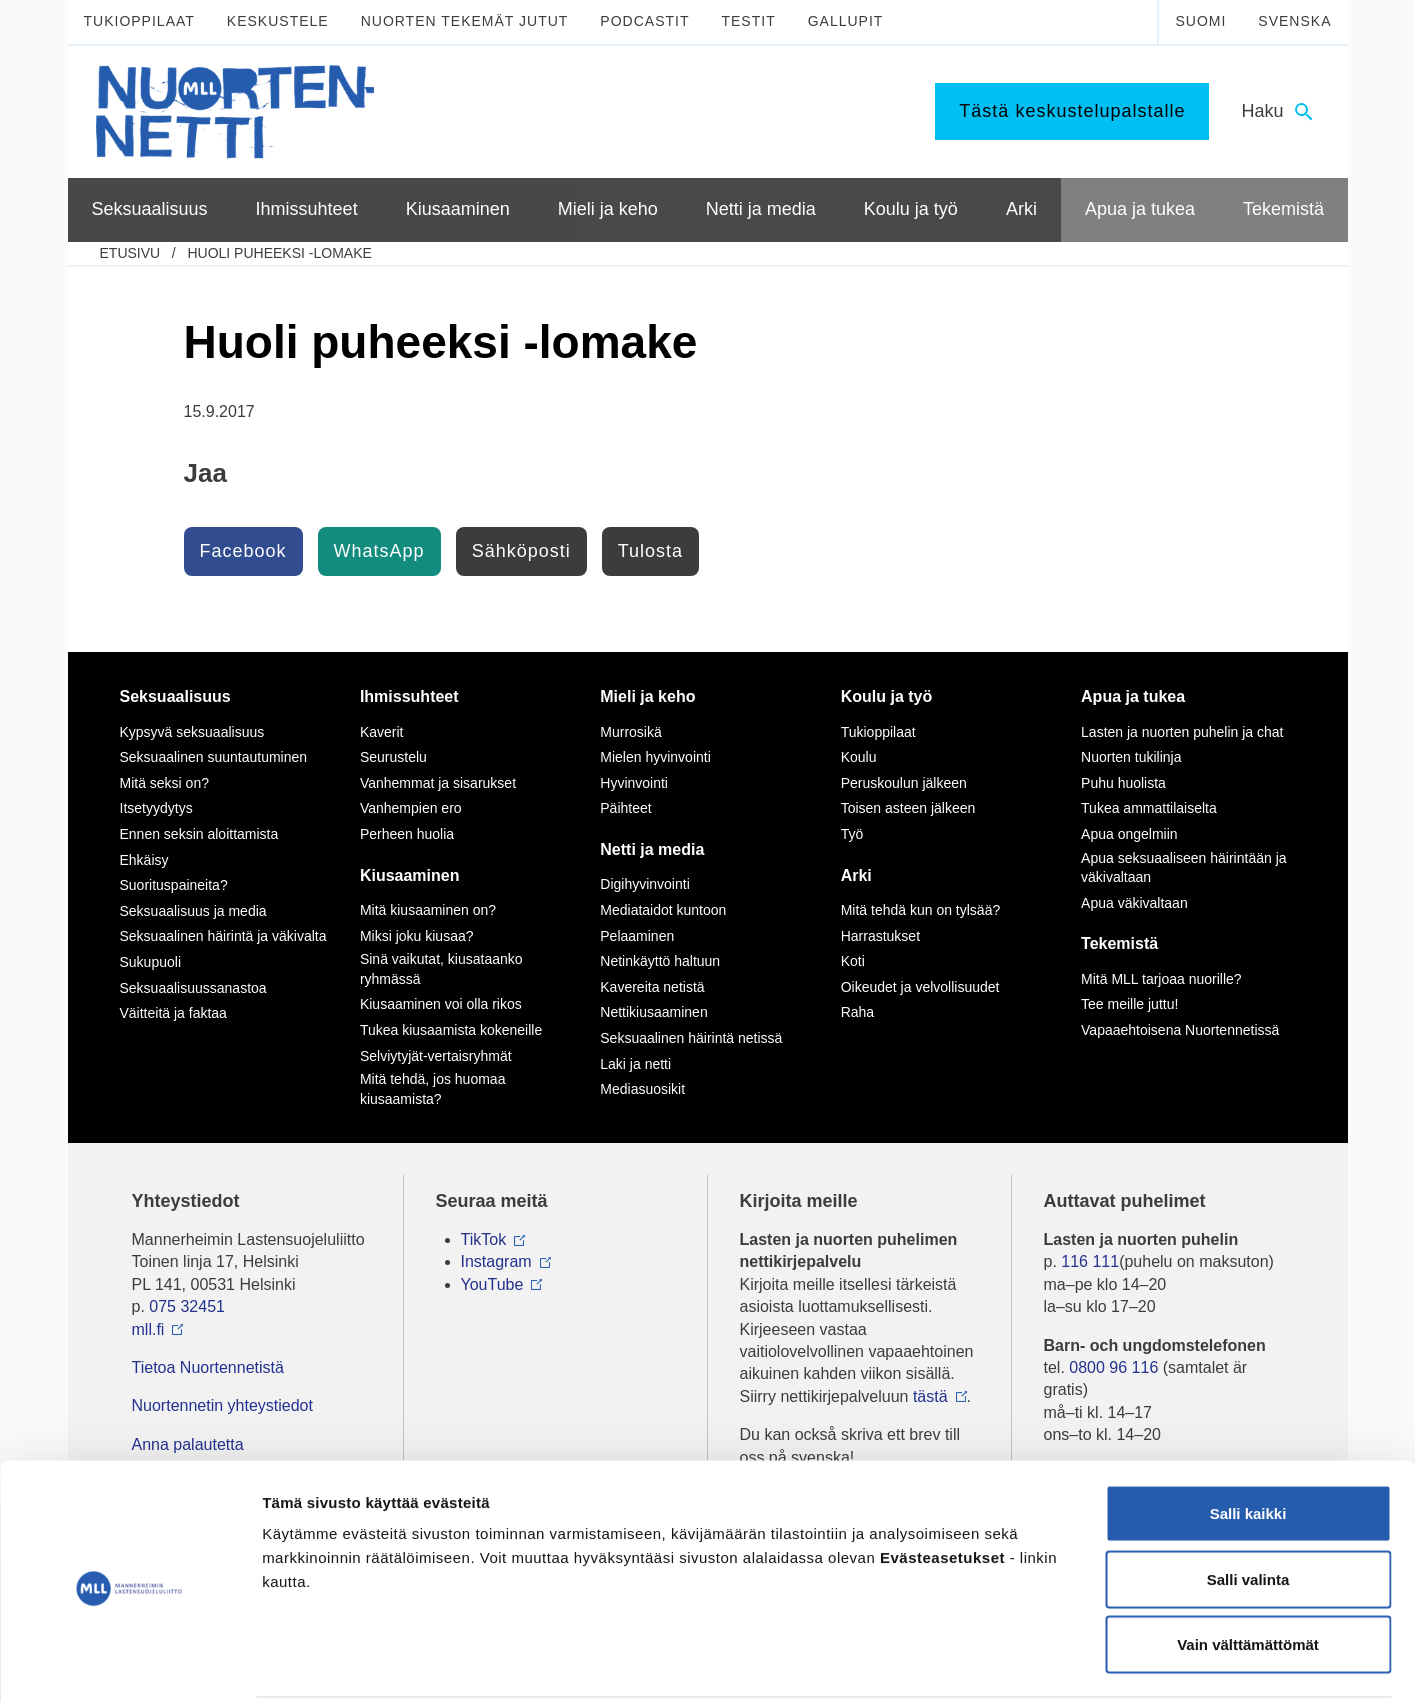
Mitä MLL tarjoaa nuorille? (1161, 979)
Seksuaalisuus (175, 696)
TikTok (484, 1239)
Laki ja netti (635, 1064)
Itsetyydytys (156, 808)
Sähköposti (521, 551)
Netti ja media (652, 849)
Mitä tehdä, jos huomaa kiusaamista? (433, 1089)
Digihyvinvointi (644, 884)
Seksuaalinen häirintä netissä (691, 1038)
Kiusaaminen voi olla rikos (441, 1004)
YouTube (492, 1284)
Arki (856, 875)
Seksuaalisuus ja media (193, 911)
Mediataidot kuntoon (663, 910)
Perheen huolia (407, 834)
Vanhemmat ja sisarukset (438, 783)
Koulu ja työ (887, 696)
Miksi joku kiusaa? (417, 936)
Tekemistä (1119, 943)
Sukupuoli (151, 962)
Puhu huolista (1123, 783)
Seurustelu (393, 757)
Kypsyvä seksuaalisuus (192, 732)
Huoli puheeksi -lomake (279, 253)
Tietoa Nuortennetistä (208, 1367)
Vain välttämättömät (1248, 1570)
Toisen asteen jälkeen (908, 808)
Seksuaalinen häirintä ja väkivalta (223, 936)
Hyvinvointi (634, 783)
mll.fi (148, 1329)
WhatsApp (379, 551)
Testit (748, 21)
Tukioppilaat (139, 21)
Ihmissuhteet (409, 696)
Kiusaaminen (410, 875)
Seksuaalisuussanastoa (193, 988)
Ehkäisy (144, 860)
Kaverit (382, 732)
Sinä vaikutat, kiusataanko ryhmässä (441, 969)
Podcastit (644, 21)
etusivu (130, 253)
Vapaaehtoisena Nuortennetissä (1180, 1030)
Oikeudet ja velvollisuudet (920, 987)
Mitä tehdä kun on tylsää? (921, 910)
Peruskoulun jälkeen (904, 783)
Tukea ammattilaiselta (1149, 808)
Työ (852, 834)
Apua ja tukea (1133, 696)
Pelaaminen (637, 936)
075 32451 (187, 1306)
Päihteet (625, 808)
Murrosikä (630, 732)
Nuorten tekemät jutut (465, 21)
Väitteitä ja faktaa (173, 1013)
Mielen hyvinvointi (655, 757)
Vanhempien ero (411, 808)
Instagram (496, 1261)
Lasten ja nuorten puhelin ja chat (1182, 732)
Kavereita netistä (652, 987)
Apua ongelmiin (1129, 834)
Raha (857, 1012)
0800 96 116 (1113, 1367)
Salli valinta (1248, 1505)
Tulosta (650, 551)
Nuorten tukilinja (1131, 757)
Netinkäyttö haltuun (660, 961)
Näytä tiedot (1069, 1662)
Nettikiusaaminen (653, 1012)
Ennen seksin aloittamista (199, 834)
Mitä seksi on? (164, 783)
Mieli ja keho (647, 696)
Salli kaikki (1248, 1439)
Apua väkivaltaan (1134, 903)
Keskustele (278, 21)
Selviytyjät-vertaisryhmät (436, 1056)
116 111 (1090, 1261)
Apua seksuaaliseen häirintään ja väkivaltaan (1183, 868)
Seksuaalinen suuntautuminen (214, 757)
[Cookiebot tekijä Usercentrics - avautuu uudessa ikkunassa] (129, 1663)
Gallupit (846, 21)
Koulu (859, 757)
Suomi (1200, 21)
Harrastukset (880, 936)
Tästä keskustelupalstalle (1072, 111)
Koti (853, 961)
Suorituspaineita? (174, 885)
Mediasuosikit (642, 1089)
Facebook (243, 551)
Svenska (1294, 21)
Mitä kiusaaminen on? (428, 910)
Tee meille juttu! (1129, 1004)
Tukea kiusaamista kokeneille (451, 1030)
